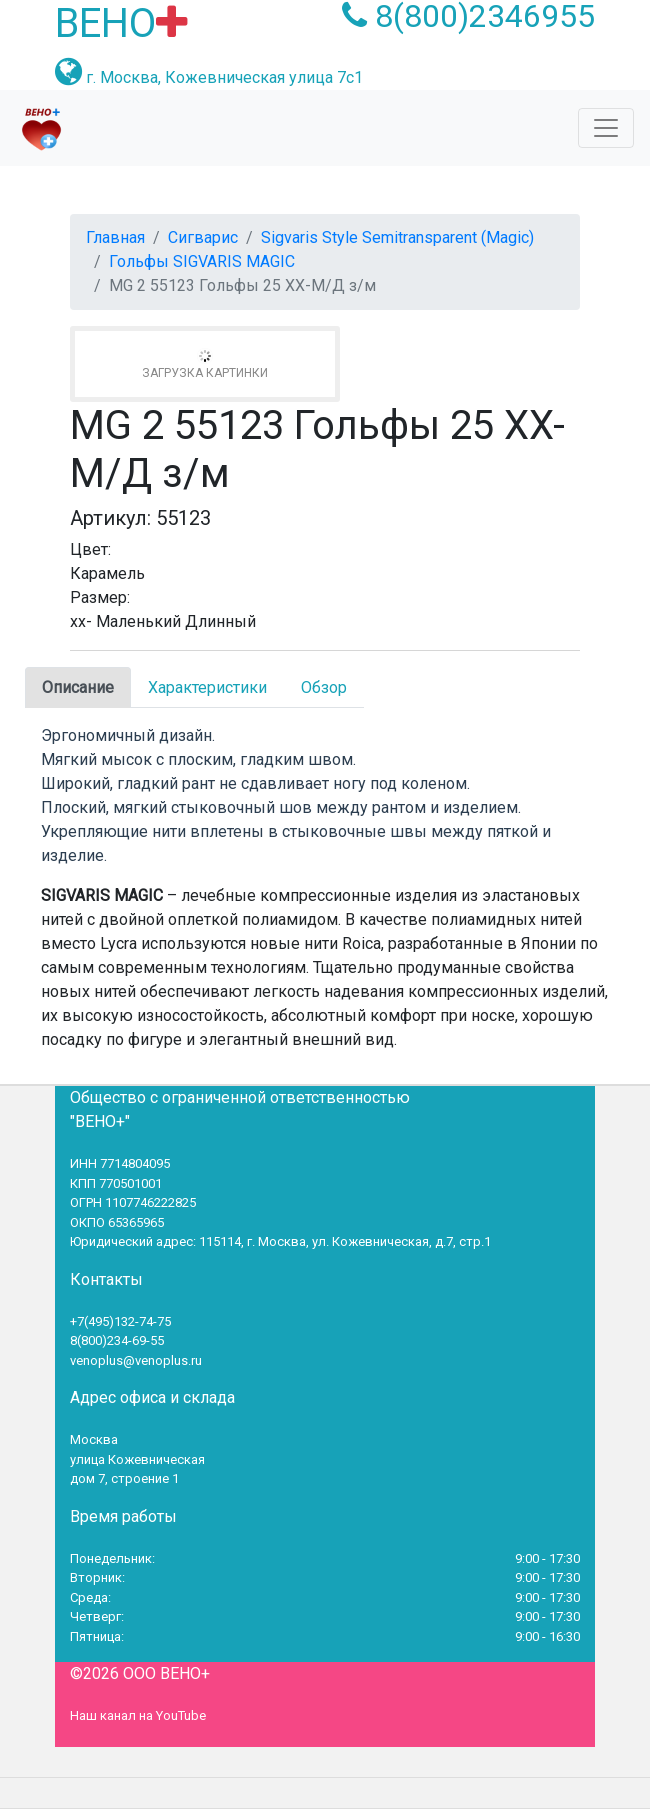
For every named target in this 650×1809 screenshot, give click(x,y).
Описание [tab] (78, 687)
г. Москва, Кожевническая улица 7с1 (224, 77)
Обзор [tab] (324, 687)
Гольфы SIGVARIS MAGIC (202, 261)
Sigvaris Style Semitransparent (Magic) (397, 237)
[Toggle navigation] (606, 128)
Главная (115, 237)
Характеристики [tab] (207, 687)
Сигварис (203, 237)
